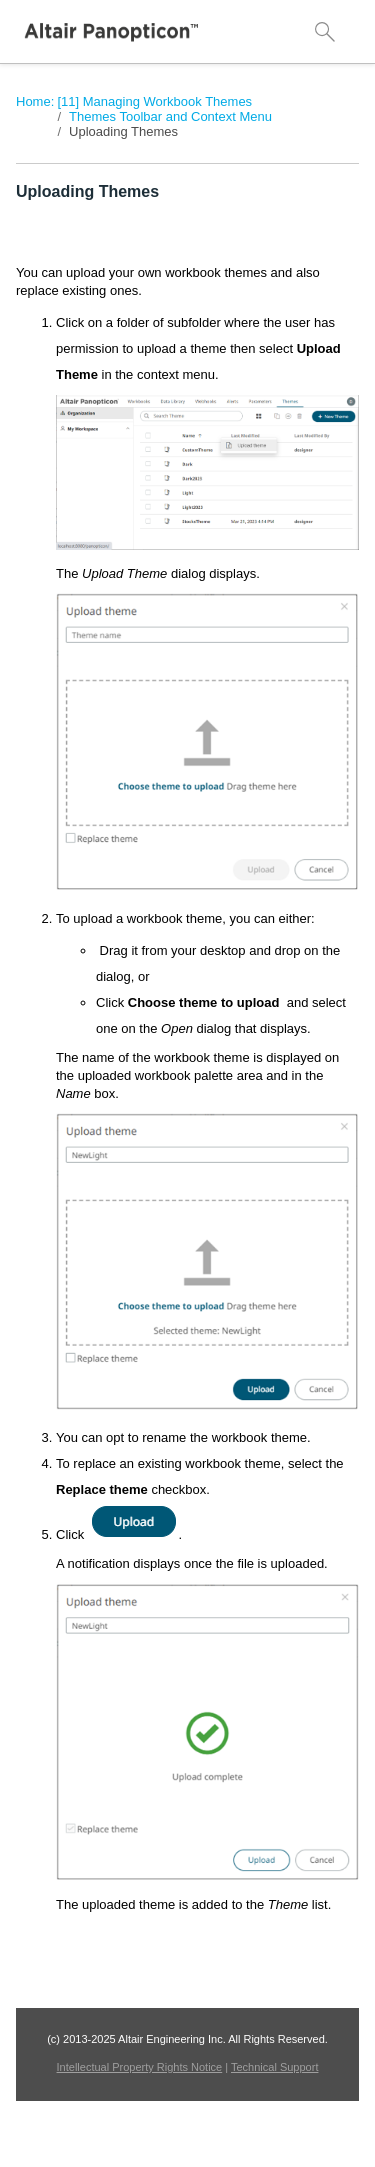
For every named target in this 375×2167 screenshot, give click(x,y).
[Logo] (112, 32)
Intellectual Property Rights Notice (140, 2067)
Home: (35, 101)
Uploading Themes (123, 131)
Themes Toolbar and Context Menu (170, 116)
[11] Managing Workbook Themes (154, 101)
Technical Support (274, 2067)
